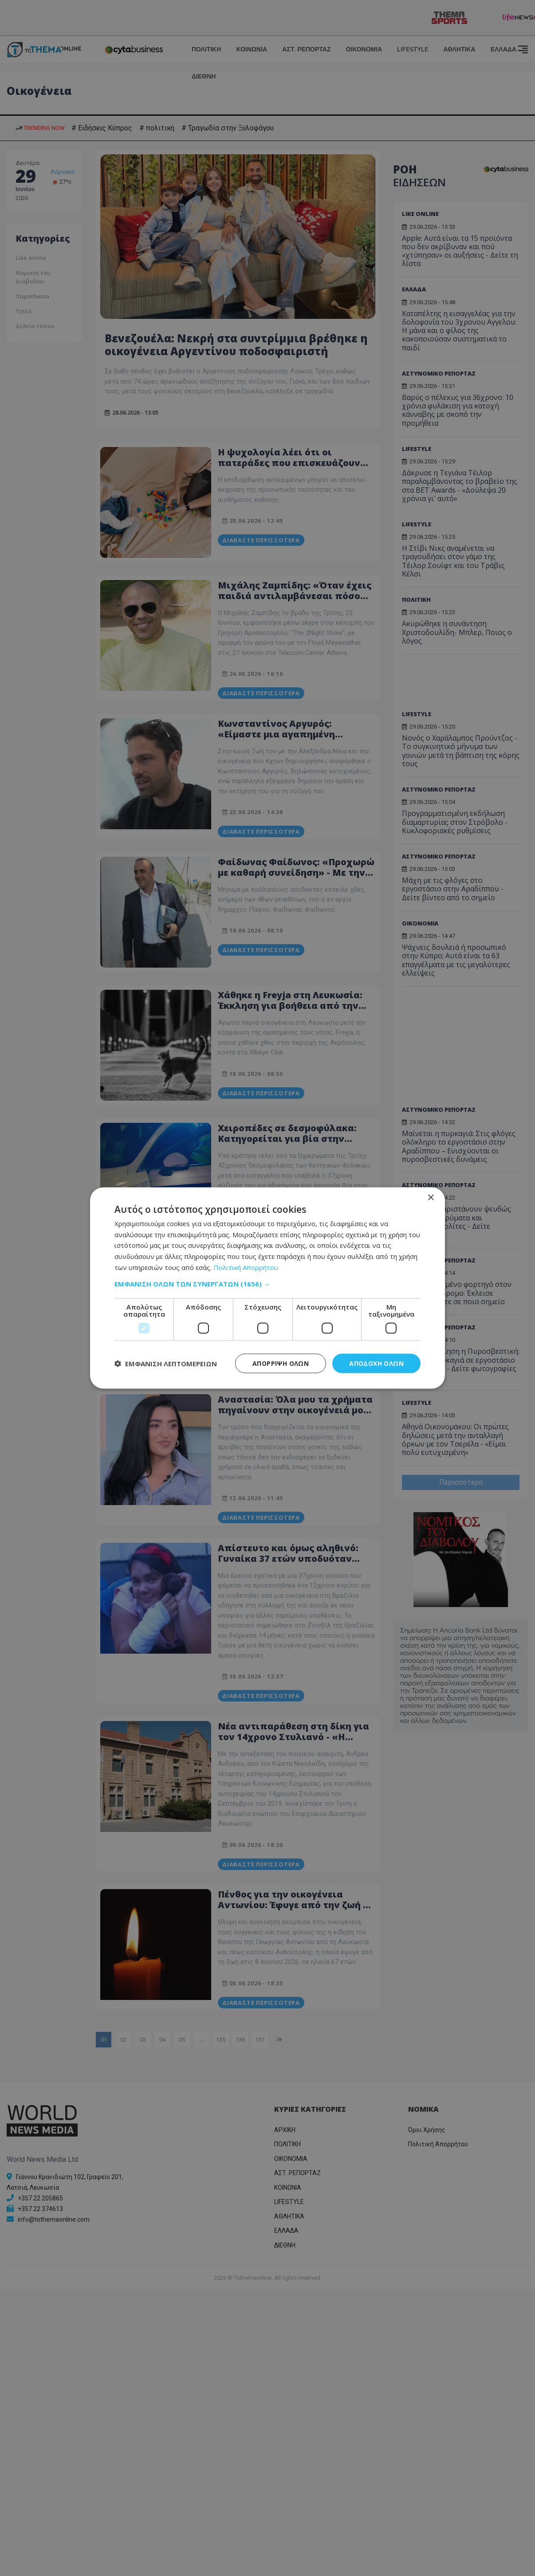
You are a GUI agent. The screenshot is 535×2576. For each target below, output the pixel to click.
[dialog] (267, 1288)
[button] (267, 1283)
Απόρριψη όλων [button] (280, 1363)
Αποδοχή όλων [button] (376, 1363)
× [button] (430, 1197)
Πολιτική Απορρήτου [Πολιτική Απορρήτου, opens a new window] (245, 1267)
